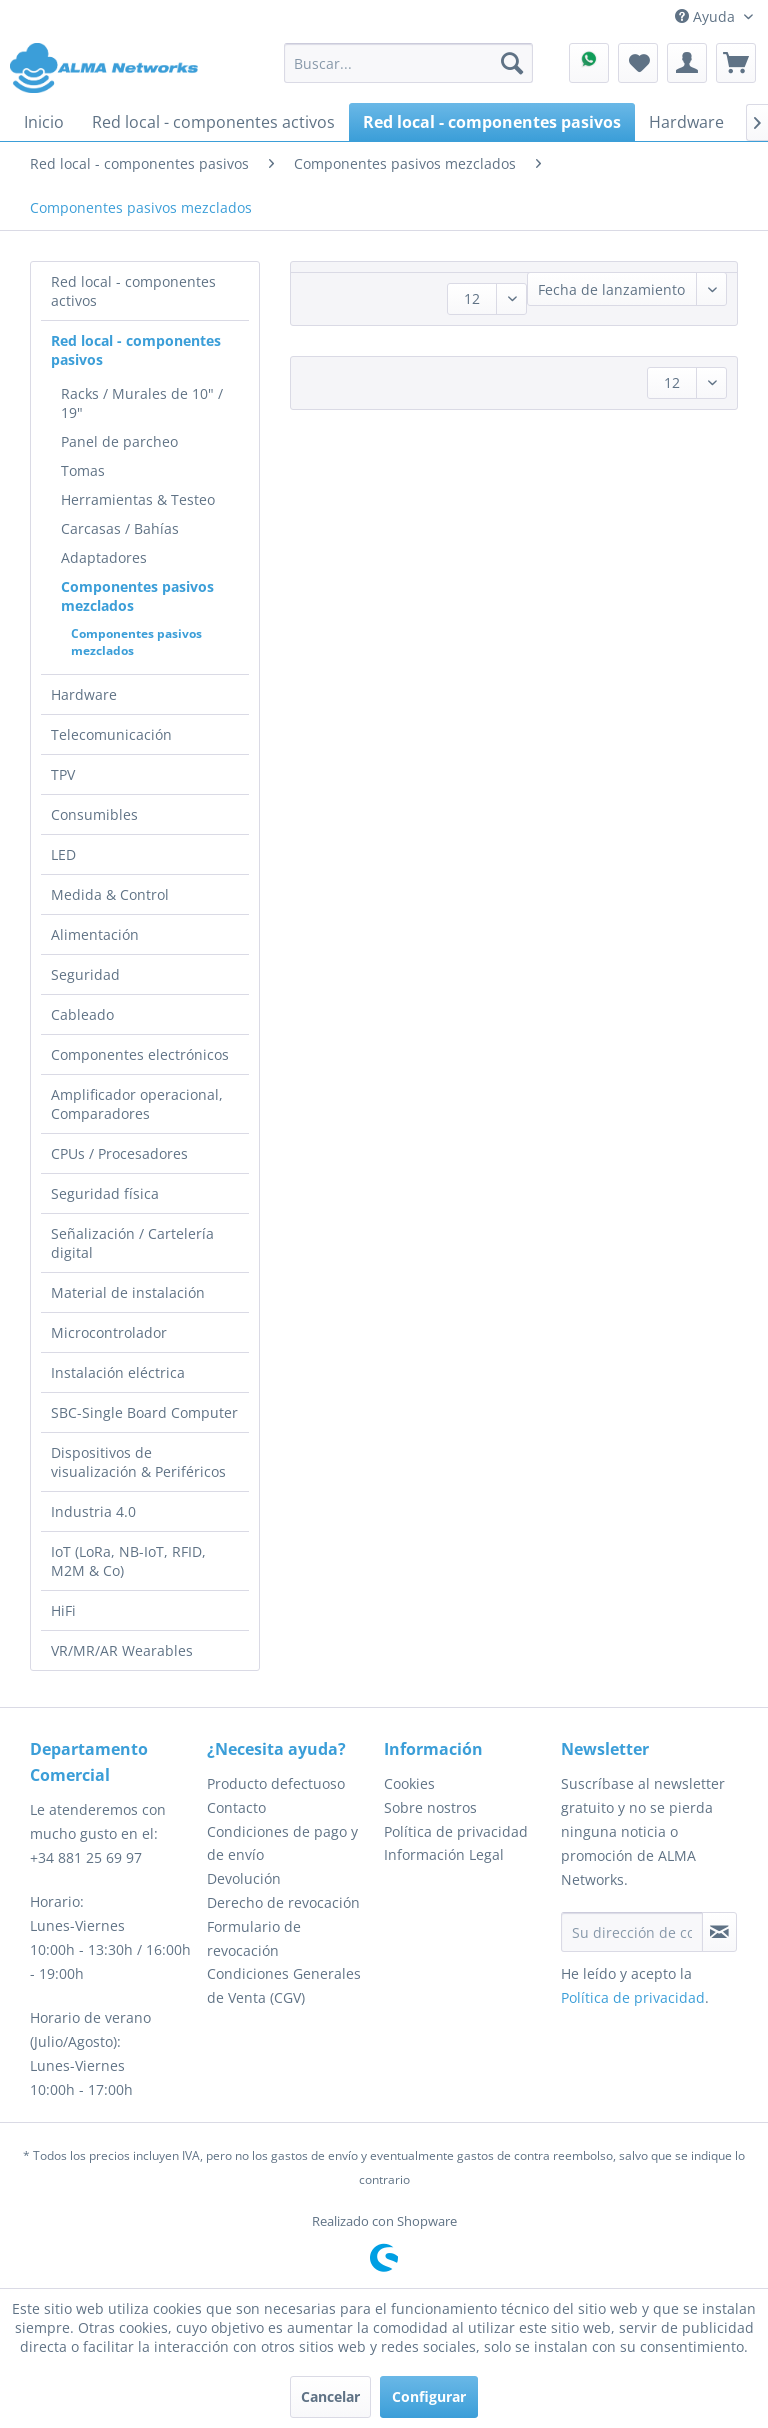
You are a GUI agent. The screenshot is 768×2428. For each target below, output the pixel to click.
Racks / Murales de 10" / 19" (142, 403)
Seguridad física (105, 1193)
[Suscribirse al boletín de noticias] (719, 1932)
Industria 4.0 (93, 1511)
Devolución (244, 1878)
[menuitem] (409, 63)
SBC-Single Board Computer (144, 1412)
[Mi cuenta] (687, 63)
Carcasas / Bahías (120, 528)
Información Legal (444, 1854)
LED (63, 854)
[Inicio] (44, 122)
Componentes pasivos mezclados (137, 596)
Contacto (236, 1807)
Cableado (82, 1014)
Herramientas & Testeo (138, 499)
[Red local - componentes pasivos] (492, 122)
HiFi (63, 1610)
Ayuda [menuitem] (707, 16)
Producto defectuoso (276, 1783)
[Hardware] (686, 122)
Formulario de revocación (254, 1938)
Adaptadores (104, 557)
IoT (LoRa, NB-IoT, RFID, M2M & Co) (128, 1561)
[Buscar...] (409, 63)
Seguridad (85, 974)
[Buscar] (512, 63)
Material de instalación (128, 1292)
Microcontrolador (109, 1332)
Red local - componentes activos (133, 291)
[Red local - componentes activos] (213, 122)
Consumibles (94, 814)
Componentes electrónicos (140, 1054)
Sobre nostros (430, 1807)
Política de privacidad (456, 1831)
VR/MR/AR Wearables (122, 1650)
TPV (63, 774)
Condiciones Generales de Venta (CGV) (284, 1985)
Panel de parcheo (119, 441)
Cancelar (330, 2396)
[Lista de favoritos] (638, 63)
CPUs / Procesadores (119, 1153)
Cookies (409, 1783)
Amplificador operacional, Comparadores (137, 1104)
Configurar (429, 2396)
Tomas (83, 470)
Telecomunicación (111, 734)
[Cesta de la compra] (736, 63)
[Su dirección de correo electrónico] (632, 1932)
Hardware (84, 694)
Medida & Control (110, 894)
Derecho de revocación (283, 1902)
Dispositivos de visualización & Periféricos (138, 1462)
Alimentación (95, 934)
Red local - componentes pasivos (136, 350)
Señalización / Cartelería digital (132, 1243)
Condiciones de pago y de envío (282, 1843)
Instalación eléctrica (118, 1372)
